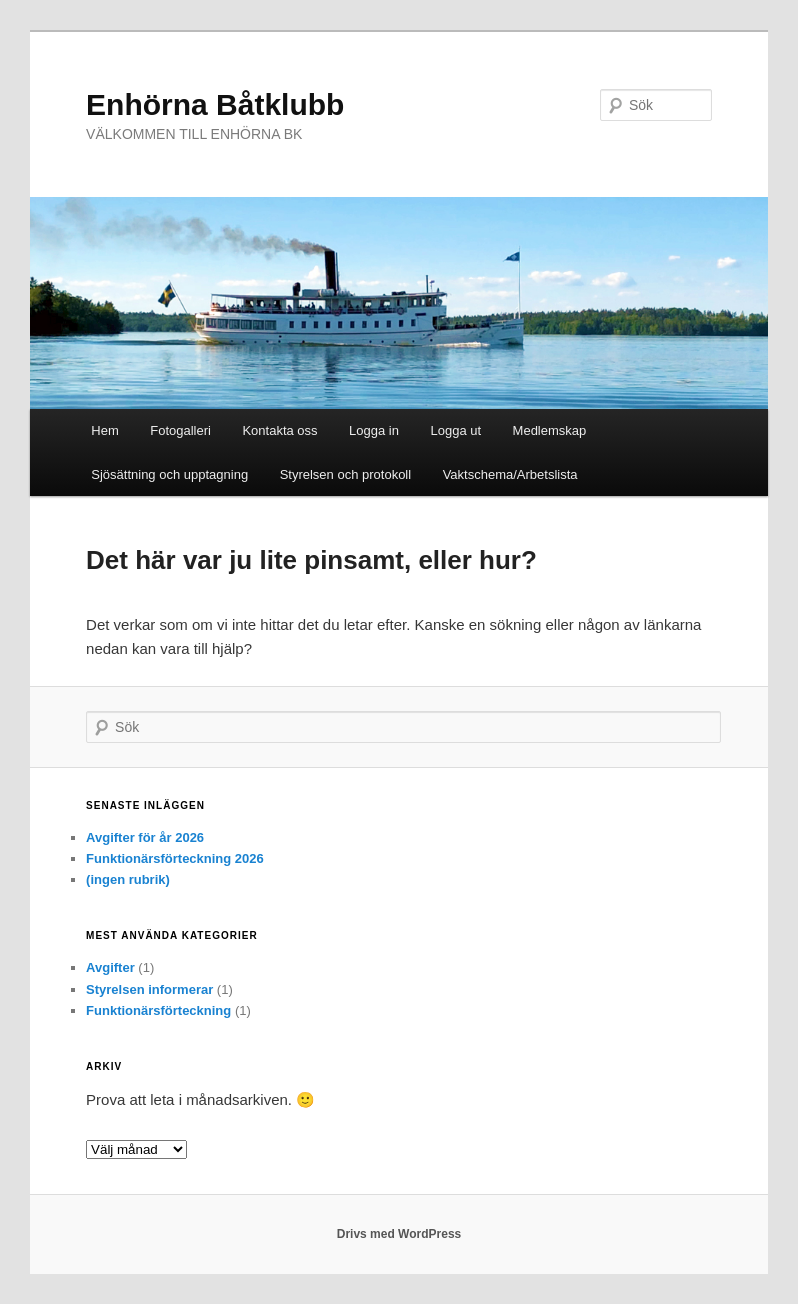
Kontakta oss (279, 430)
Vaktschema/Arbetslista (510, 474)
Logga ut (455, 430)
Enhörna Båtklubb (215, 104)
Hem (104, 430)
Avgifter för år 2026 (145, 837)
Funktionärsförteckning (158, 1010)
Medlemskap (550, 430)
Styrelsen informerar (149, 989)
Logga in (374, 430)
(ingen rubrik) (128, 879)
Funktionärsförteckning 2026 (175, 858)
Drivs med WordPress (399, 1234)
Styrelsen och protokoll (346, 474)
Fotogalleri (180, 430)
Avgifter (110, 967)
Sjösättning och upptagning (169, 474)
